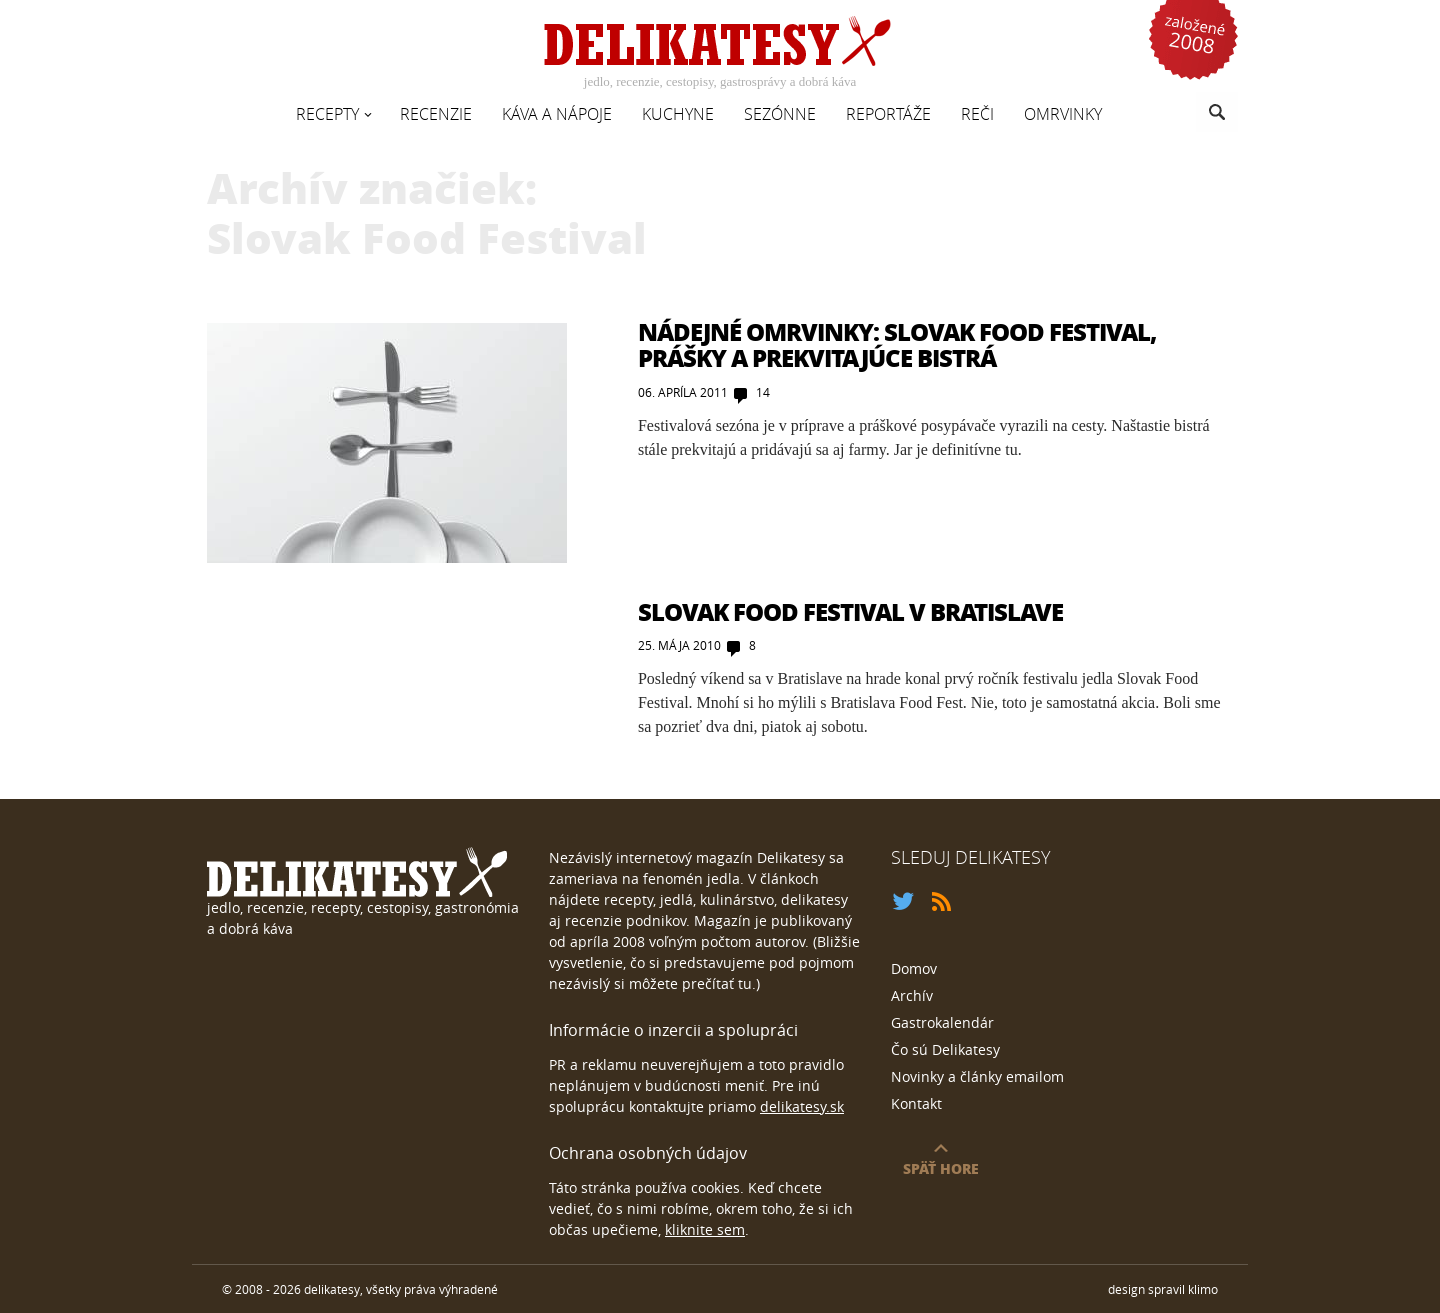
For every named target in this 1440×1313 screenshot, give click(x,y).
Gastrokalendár (942, 1022)
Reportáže (888, 114)
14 (763, 392)
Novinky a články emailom (977, 1076)
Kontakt (916, 1103)
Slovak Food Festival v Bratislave (850, 611)
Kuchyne (678, 114)
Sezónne (780, 114)
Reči (977, 114)
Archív (912, 995)
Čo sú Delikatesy (945, 1049)
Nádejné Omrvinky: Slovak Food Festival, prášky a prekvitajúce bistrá (897, 344)
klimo (1203, 1289)
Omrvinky (1063, 114)
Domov (914, 968)
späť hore (941, 1168)
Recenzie (436, 114)
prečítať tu (717, 983)
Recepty (327, 114)
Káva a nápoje (557, 114)
